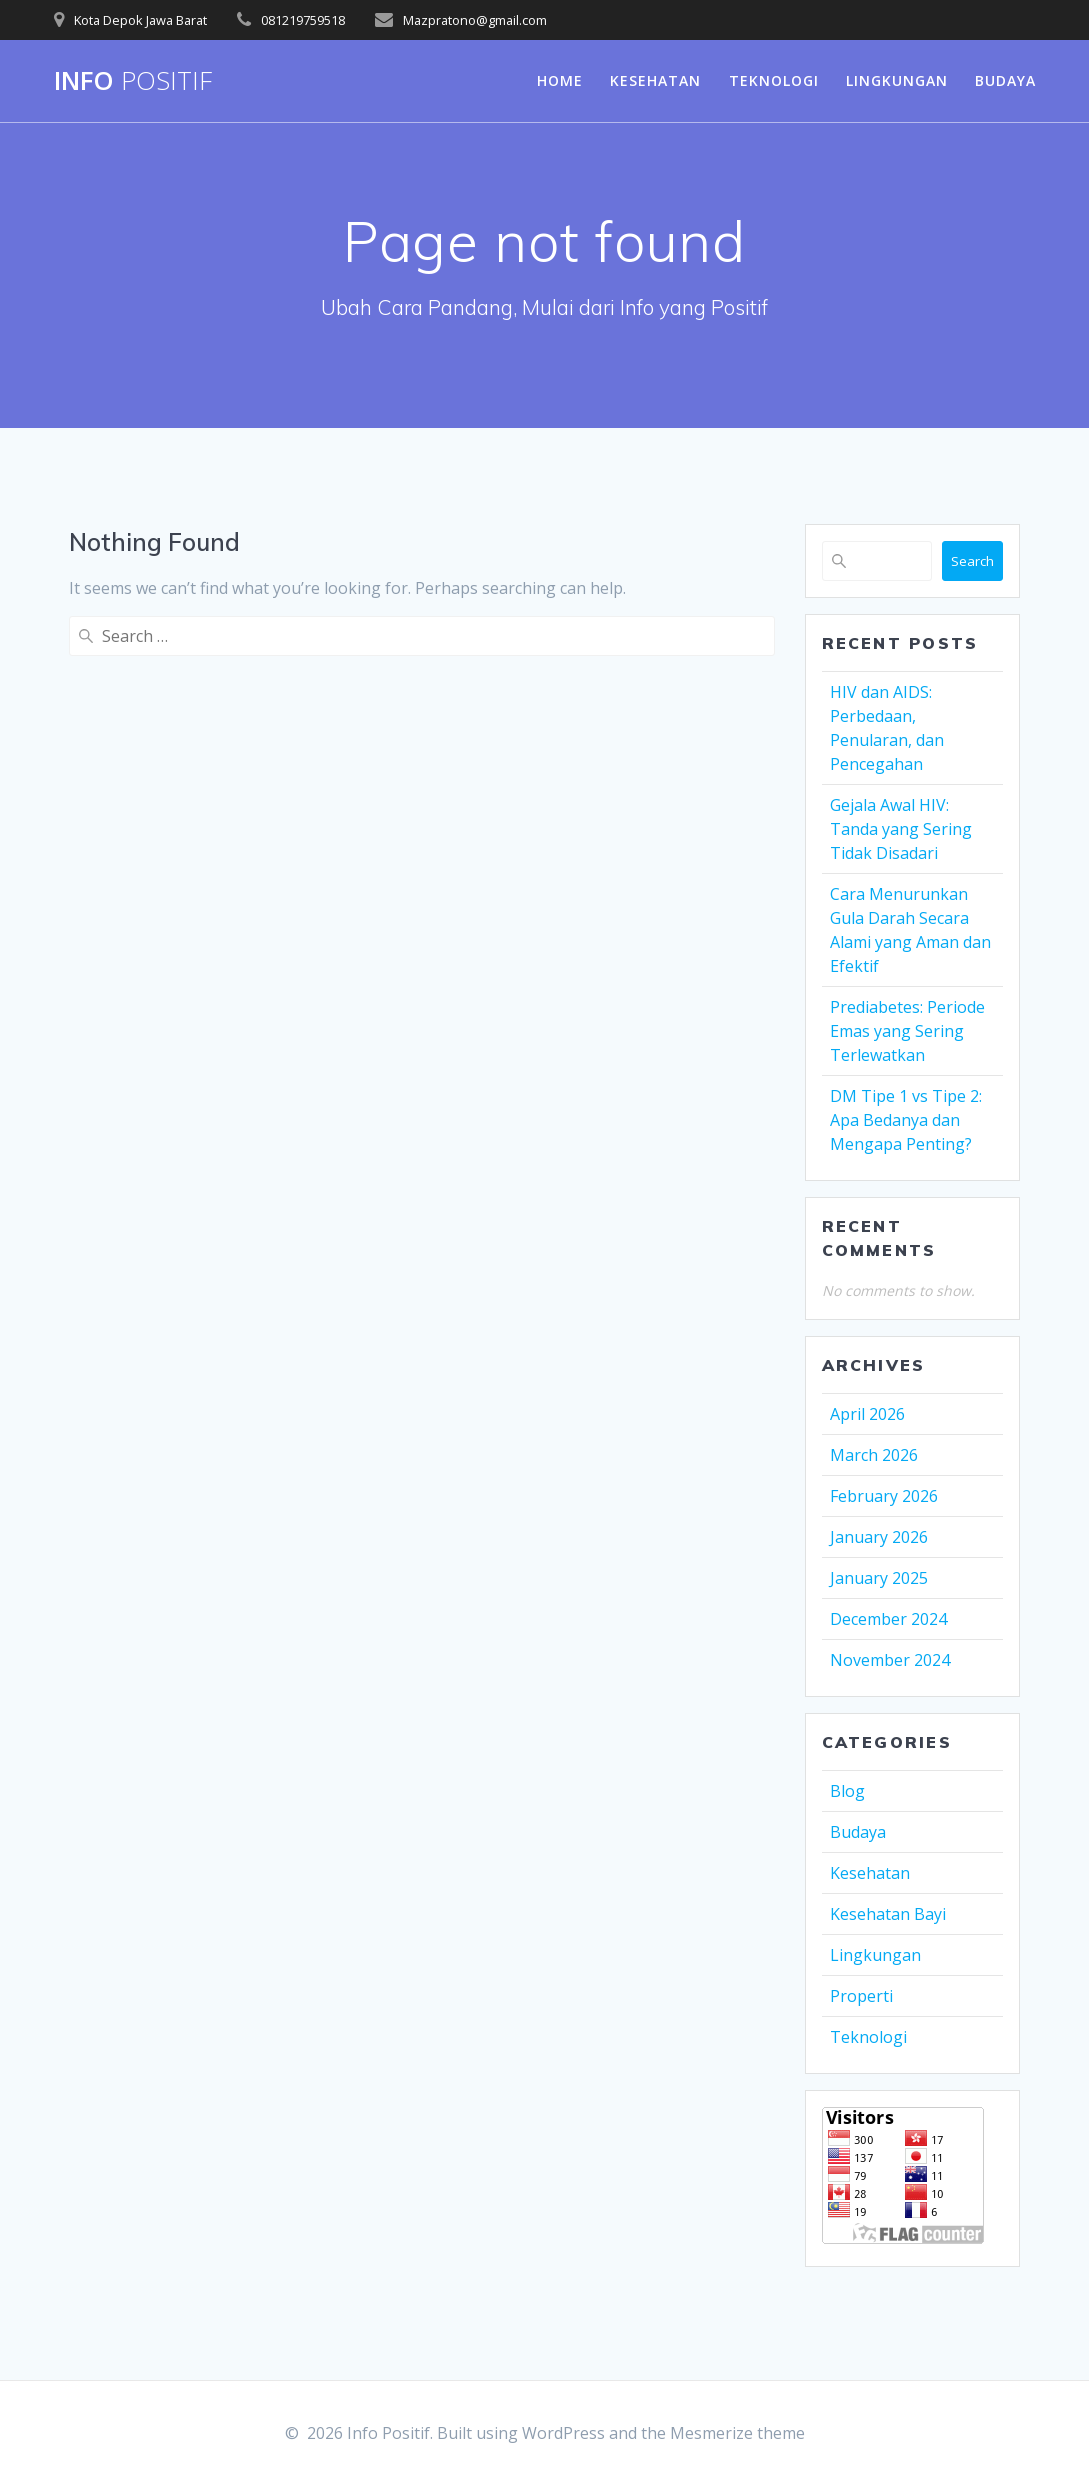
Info (133, 81)
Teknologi (774, 80)
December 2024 (888, 1619)
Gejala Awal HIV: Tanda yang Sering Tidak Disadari (901, 829)
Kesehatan (655, 80)
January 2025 (879, 1578)
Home (560, 80)
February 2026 (884, 1496)
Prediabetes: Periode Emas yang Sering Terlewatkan (907, 1031)
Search (972, 561)
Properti (861, 1996)
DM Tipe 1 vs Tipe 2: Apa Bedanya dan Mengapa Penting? (906, 1120)
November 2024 (890, 1660)
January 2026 (879, 1537)
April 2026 (867, 1414)
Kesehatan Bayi (888, 1914)
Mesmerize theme (737, 2433)
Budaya (1005, 80)
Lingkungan (897, 80)
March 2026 (874, 1455)
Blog (847, 1791)
